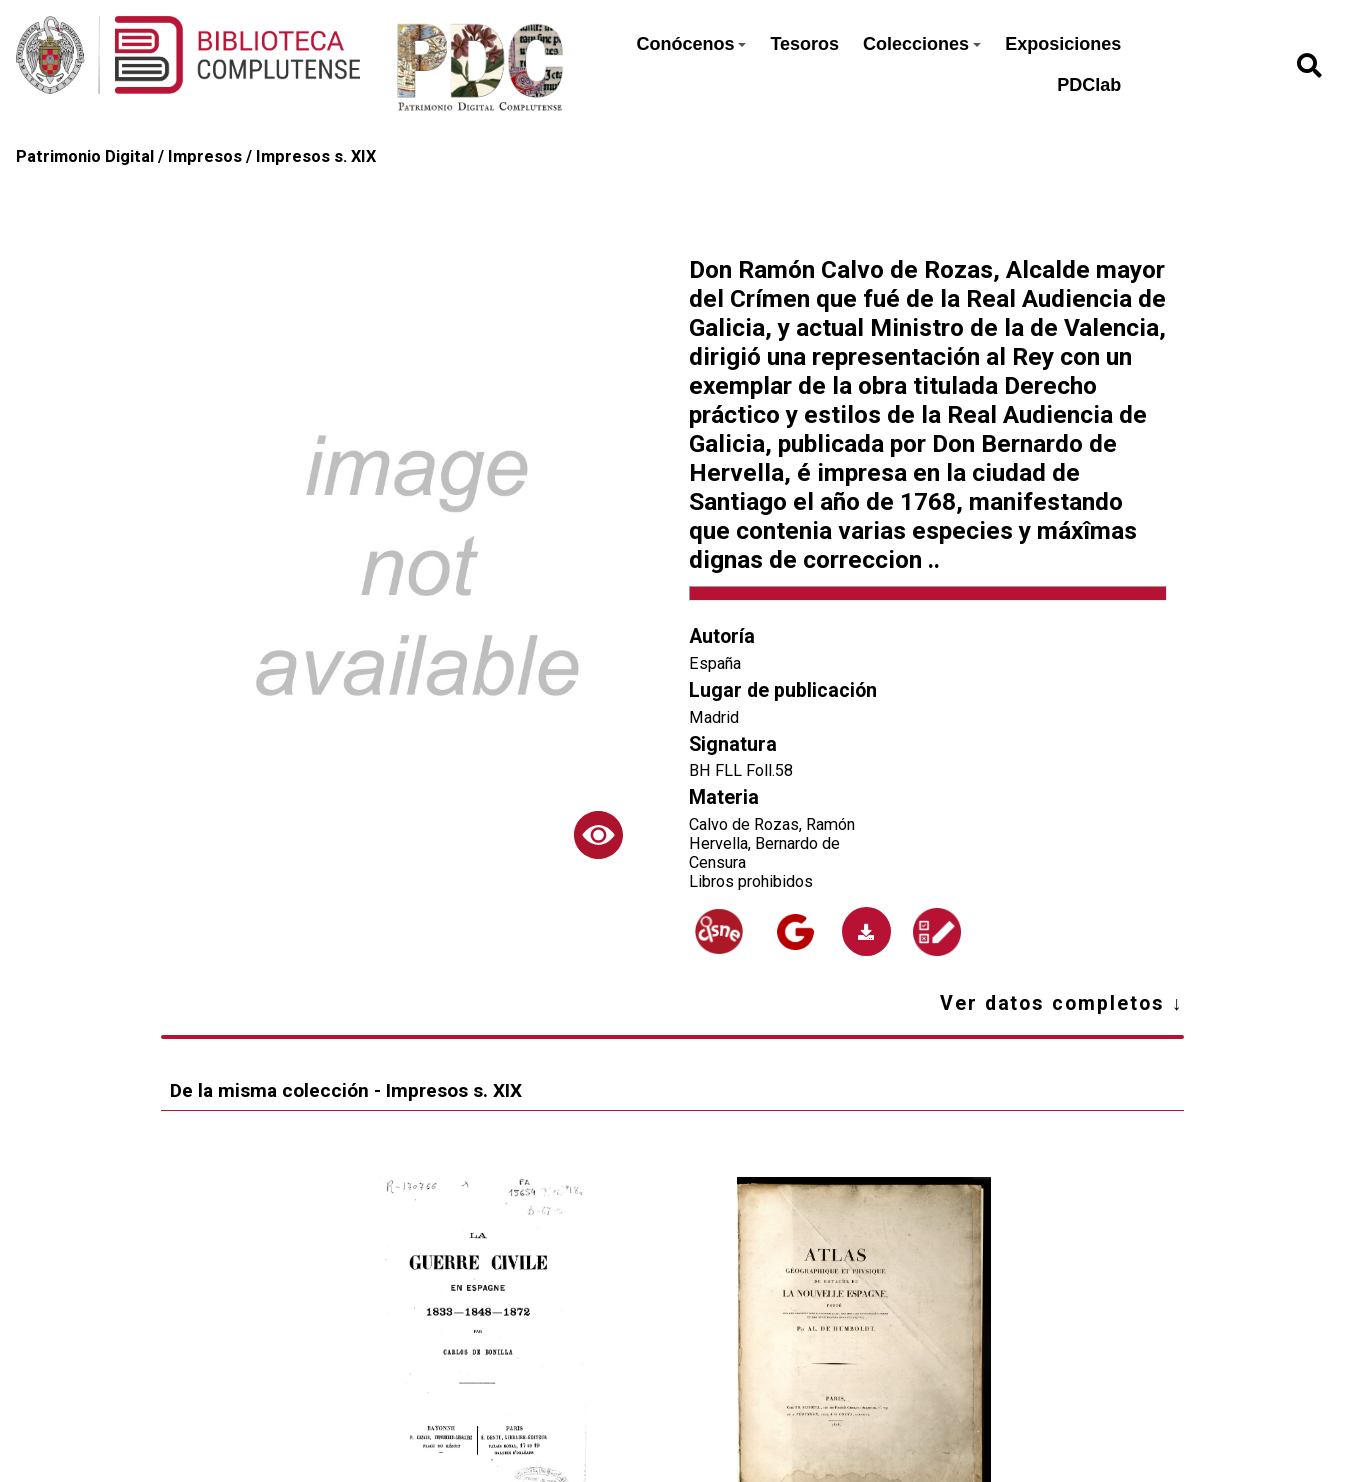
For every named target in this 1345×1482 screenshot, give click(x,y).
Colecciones (922, 44)
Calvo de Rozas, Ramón (772, 824)
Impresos (205, 156)
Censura (717, 862)
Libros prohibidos (751, 881)
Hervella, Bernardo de (764, 843)
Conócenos (691, 44)
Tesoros (804, 44)
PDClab (1089, 85)
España (715, 663)
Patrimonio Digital (85, 156)
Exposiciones (1063, 44)
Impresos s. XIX (316, 156)
